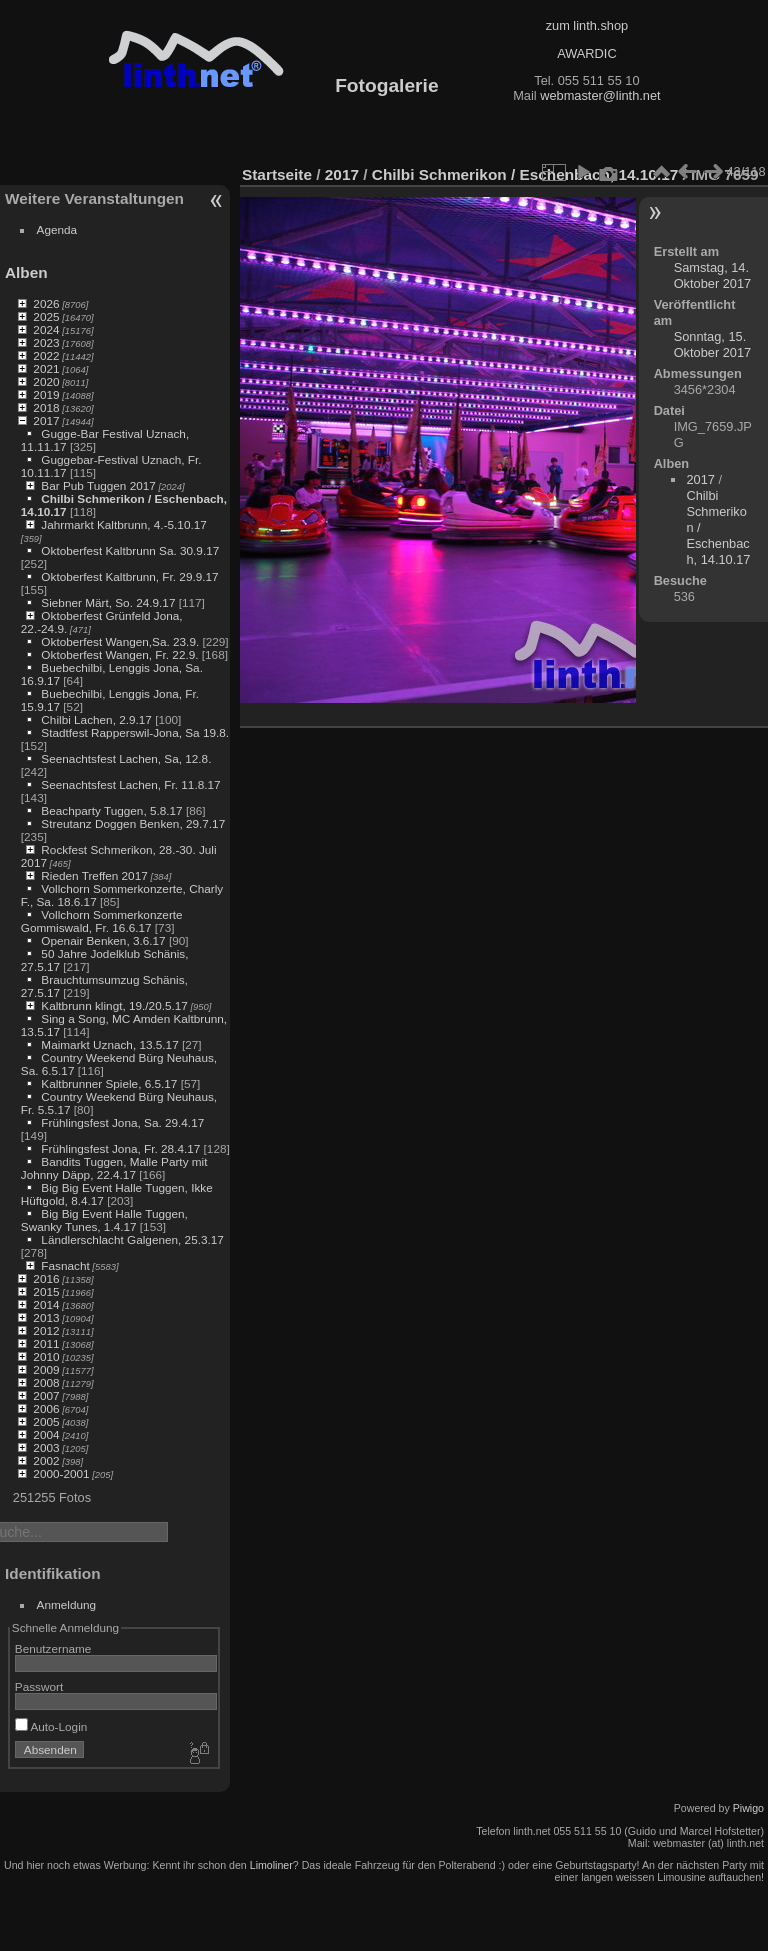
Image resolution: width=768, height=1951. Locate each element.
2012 (46, 1330)
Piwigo (748, 1808)
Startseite (277, 174)
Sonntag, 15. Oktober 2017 (713, 344)
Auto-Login (51, 1726)
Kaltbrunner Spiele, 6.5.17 (109, 1083)
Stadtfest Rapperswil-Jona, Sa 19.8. (135, 732)
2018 (46, 407)
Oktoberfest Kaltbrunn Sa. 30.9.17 (130, 550)
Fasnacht (65, 1265)
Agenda (57, 229)
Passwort (39, 1686)
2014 (46, 1304)
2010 (46, 1356)
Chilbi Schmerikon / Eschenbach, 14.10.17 (525, 174)
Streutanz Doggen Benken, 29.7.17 (133, 823)
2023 (46, 342)
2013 (46, 1317)
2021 (46, 368)
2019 (46, 394)
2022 (46, 355)
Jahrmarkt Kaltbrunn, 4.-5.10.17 (123, 524)
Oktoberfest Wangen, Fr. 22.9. (119, 654)
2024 (46, 329)
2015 (46, 1291)
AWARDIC (586, 53)
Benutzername (53, 1648)
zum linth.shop (587, 25)
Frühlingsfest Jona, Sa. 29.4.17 (122, 1122)
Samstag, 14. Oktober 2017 (713, 275)
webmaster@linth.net (600, 95)
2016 (46, 1278)
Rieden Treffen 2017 (94, 875)
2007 (46, 1395)
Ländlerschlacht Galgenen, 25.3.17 (132, 1239)
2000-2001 (61, 1473)
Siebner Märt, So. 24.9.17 (108, 602)
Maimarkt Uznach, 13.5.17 (109, 1044)
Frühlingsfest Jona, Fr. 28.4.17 (120, 1148)
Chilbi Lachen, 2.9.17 (96, 719)
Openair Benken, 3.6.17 (103, 940)
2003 (46, 1447)
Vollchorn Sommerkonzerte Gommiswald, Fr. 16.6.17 (102, 921)
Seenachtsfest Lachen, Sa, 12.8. (126, 758)
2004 (46, 1434)
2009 (46, 1369)
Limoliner (271, 1865)
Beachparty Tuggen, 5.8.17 (111, 810)
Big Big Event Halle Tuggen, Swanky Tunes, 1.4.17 (104, 1220)
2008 (46, 1382)
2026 (46, 303)
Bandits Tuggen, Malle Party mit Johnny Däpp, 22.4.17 (114, 1168)
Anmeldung (67, 1604)
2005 (46, 1421)
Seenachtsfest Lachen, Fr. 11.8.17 (130, 784)
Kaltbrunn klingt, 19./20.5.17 (114, 1005)
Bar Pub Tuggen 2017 (98, 485)
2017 (46, 420)
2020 (46, 381)
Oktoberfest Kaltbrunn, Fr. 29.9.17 (129, 576)
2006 (46, 1408)
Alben (26, 272)
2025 (46, 316)
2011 (46, 1343)
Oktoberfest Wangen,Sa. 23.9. (120, 641)
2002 (46, 1460)
